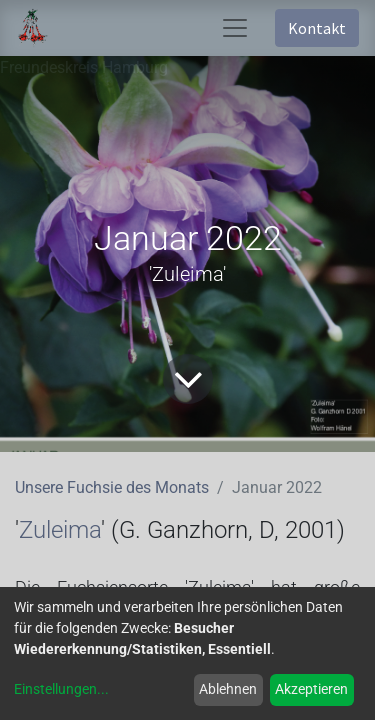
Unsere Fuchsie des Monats (112, 487)
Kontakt (317, 28)
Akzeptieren (311, 689)
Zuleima (60, 530)
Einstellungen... (61, 689)
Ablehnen (228, 689)
